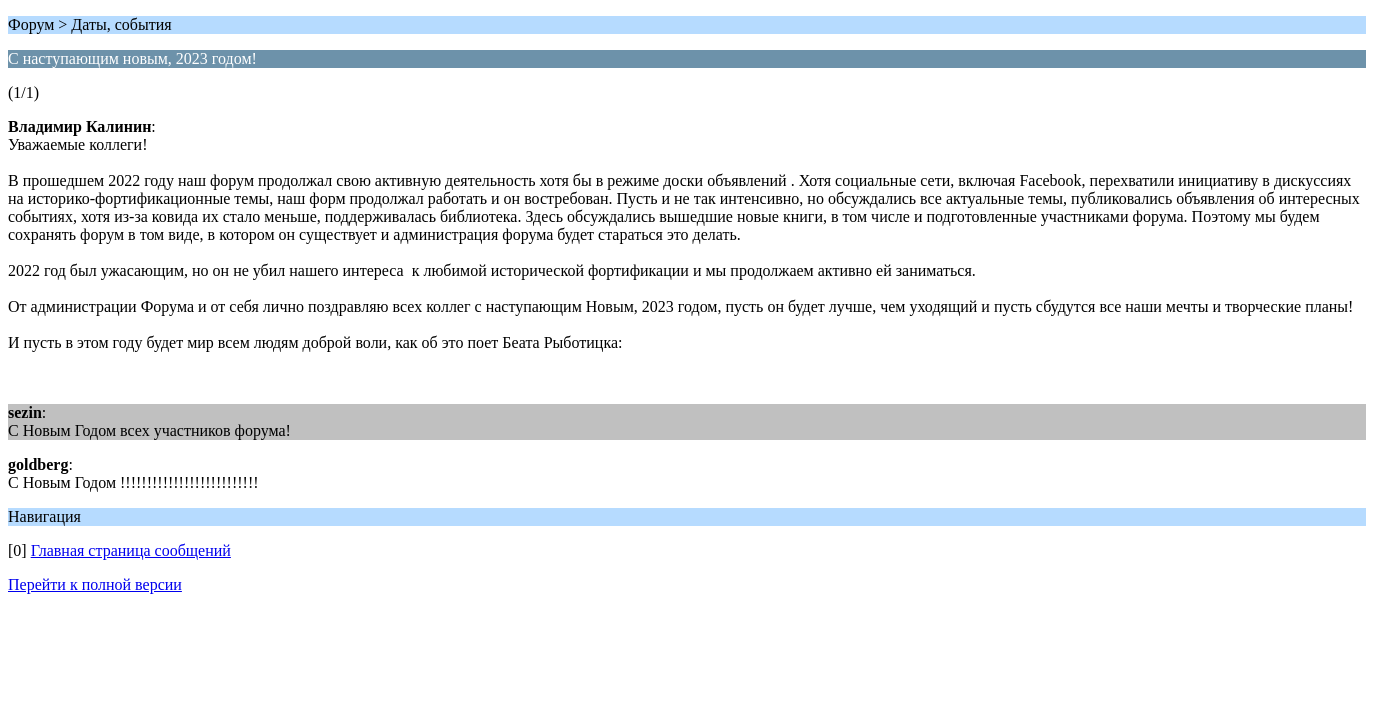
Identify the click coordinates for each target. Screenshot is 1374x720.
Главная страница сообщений (131, 550)
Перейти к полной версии (95, 584)
